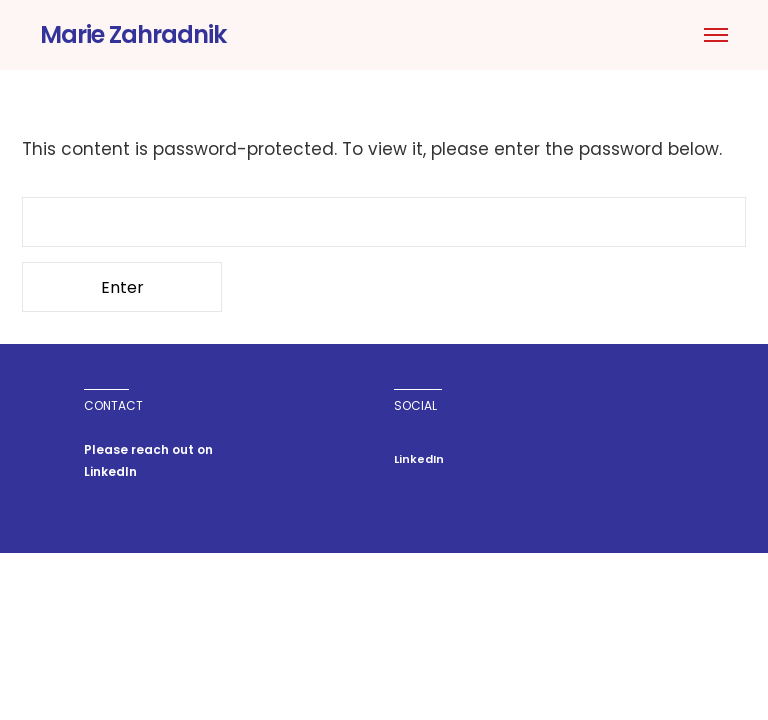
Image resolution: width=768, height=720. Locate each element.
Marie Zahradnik (133, 34)
